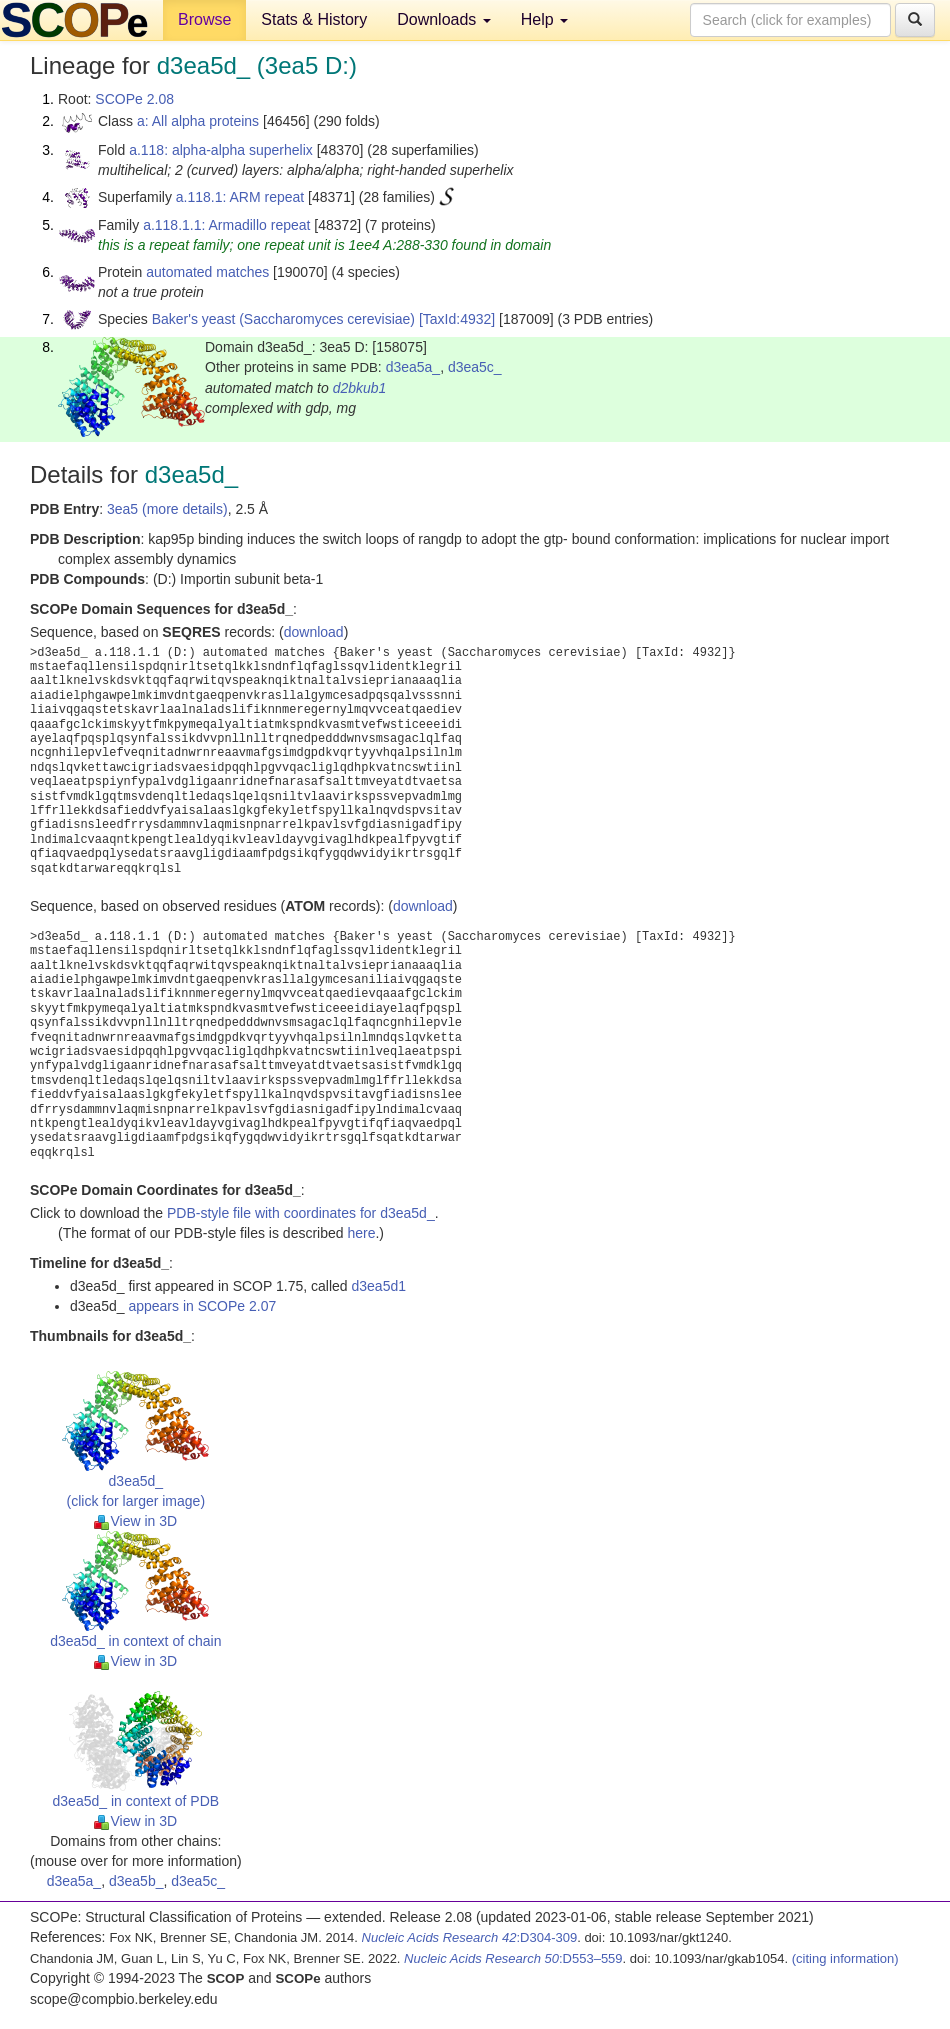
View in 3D (135, 1521)
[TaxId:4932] (457, 319)
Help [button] (544, 19)
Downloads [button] (444, 19)
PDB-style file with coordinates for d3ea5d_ (301, 1213)
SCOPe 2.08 (134, 99)
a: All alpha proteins (198, 121)
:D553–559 (513, 1958)
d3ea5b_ (136, 1881)
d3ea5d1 (378, 1286)
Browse (204, 19)
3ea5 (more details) (167, 509)
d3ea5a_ (413, 367)
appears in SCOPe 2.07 (202, 1306)
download (314, 632)
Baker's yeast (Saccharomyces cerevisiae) (283, 319)
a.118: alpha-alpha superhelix (221, 150)
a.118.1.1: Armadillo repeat (226, 225)
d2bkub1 (360, 388)
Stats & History (314, 19)
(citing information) (845, 1958)
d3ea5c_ (475, 367)
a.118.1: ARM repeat (240, 197)
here (361, 1233)
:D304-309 (470, 1937)
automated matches (207, 272)
